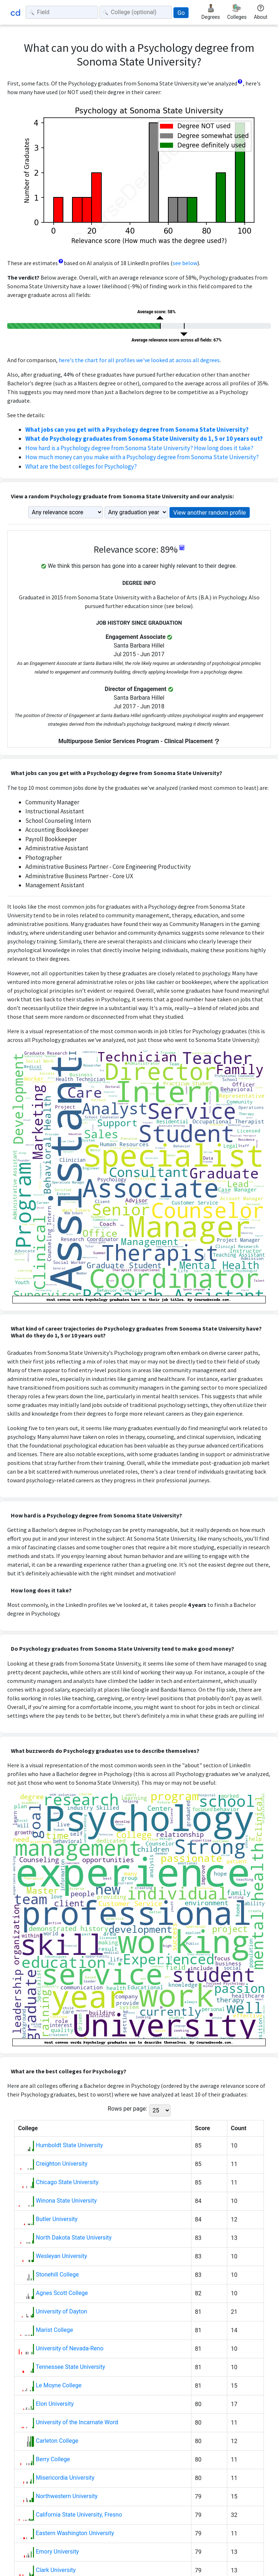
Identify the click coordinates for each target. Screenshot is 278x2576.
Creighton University (61, 2163)
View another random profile (209, 512)
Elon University (55, 2403)
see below (185, 263)
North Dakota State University (73, 2237)
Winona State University (66, 2200)
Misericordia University (65, 2477)
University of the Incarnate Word (77, 2422)
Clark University (56, 2570)
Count (239, 2128)
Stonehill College (57, 2274)
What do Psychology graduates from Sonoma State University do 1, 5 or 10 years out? (144, 439)
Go (181, 12)
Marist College (54, 2329)
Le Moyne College (58, 2385)
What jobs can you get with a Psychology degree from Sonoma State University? (137, 429)
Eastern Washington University (75, 2533)
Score (202, 2128)
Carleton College (57, 2440)
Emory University (57, 2551)
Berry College (53, 2459)
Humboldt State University (69, 2145)
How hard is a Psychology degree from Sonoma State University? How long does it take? (139, 448)
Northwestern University (67, 2496)
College (28, 2128)
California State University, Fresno (79, 2514)
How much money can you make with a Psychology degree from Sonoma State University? (142, 457)
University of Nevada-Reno (70, 2348)
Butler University (56, 2219)
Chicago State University (67, 2182)
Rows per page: (127, 2108)
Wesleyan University (61, 2256)
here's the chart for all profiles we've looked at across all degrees (139, 360)
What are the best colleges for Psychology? (81, 466)
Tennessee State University (70, 2366)
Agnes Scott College (62, 2293)
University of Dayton (61, 2311)
